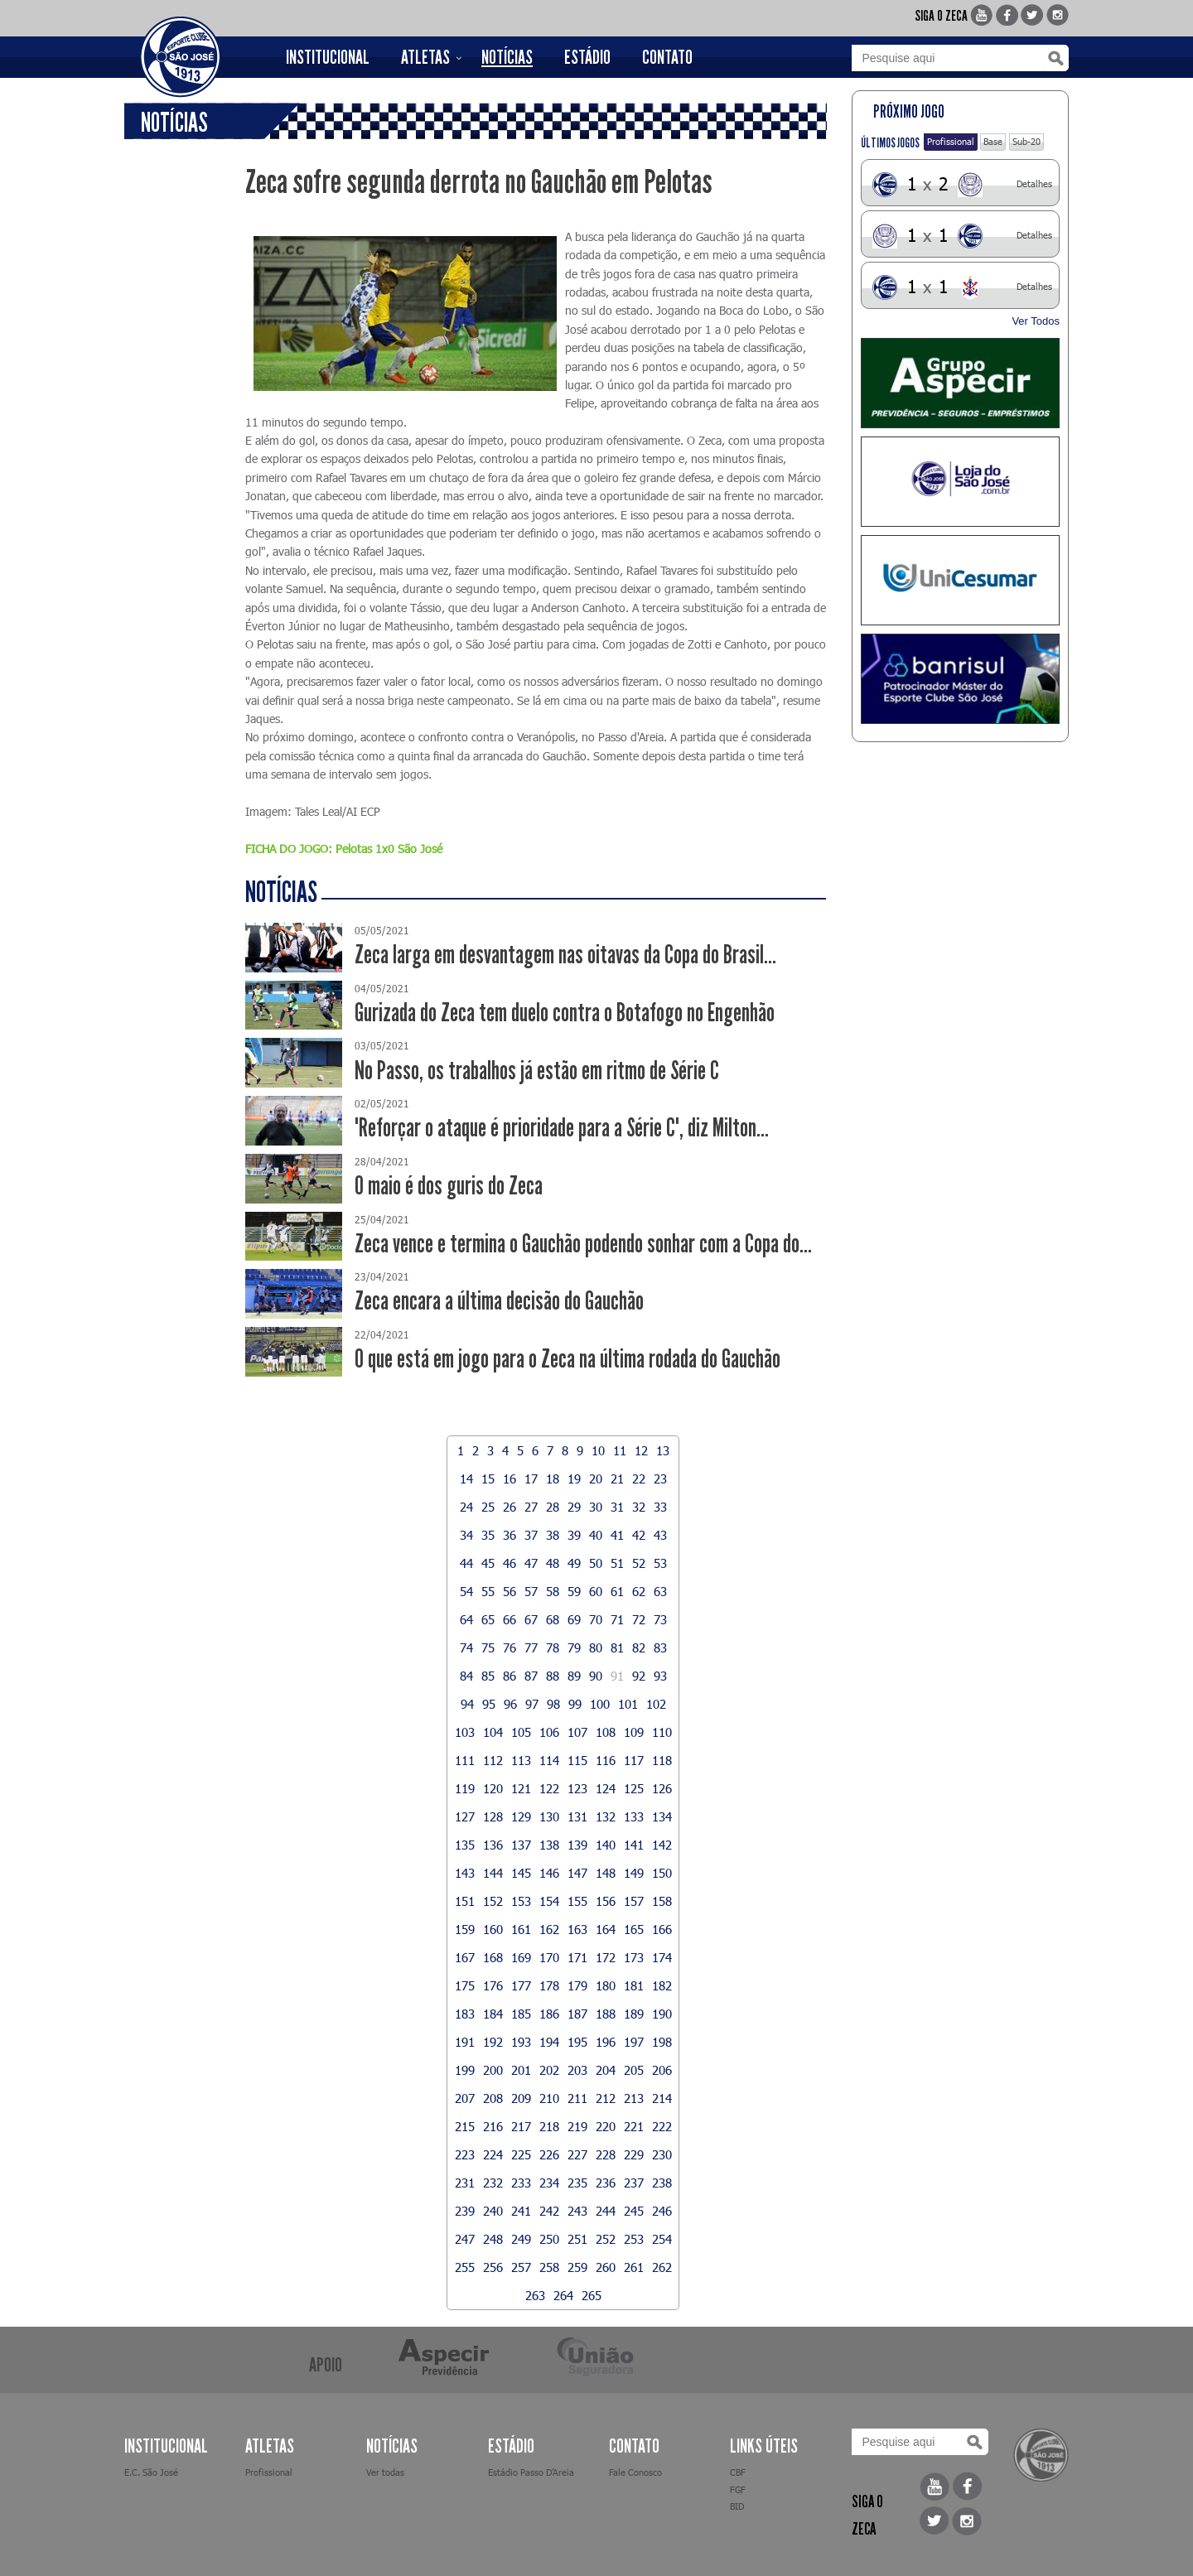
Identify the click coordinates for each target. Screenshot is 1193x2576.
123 (577, 1788)
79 (574, 1647)
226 (549, 2154)
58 (552, 1591)
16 (509, 1478)
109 (634, 1732)
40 (595, 1534)
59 (574, 1591)
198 (662, 2041)
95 (488, 1703)
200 (493, 2069)
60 (595, 1591)
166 (662, 1929)
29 (574, 1506)
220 (606, 2126)
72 (638, 1619)
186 (549, 2013)
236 (606, 2182)
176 (493, 1985)
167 (465, 1957)
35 (488, 1534)
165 (634, 1929)
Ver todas (385, 2472)
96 (510, 1703)
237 (634, 2182)
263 (535, 2295)
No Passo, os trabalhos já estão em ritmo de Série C (537, 1070)
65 (488, 1619)
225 (521, 2154)
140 (606, 1844)
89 (574, 1675)
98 (553, 1703)
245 (634, 2210)
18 (552, 1478)
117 (634, 1760)
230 (662, 2154)
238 (662, 2182)
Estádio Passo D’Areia (531, 2472)
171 (577, 1957)
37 (531, 1534)
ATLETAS (425, 57)
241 (521, 2210)
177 (521, 1985)
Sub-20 (1026, 141)
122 (549, 1788)
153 (521, 1900)
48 (552, 1563)
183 (465, 2013)
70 (595, 1619)
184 (493, 2013)
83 (660, 1647)
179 (577, 1985)
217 (521, 2126)
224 (493, 2154)
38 (552, 1534)
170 (549, 1957)
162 (549, 1929)
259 (577, 2267)
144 (493, 1872)
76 (509, 1647)
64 (466, 1619)
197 (634, 2041)
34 (466, 1534)
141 (634, 1844)
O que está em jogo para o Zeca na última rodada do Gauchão (567, 1358)
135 (465, 1844)
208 (493, 2098)
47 (531, 1563)
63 (660, 1591)
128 (493, 1816)
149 (634, 1872)
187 (577, 2013)
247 (465, 2238)
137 (521, 1844)
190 (662, 2013)
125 (634, 1788)
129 (521, 1816)
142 (662, 1844)
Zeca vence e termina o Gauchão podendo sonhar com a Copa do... (583, 1243)
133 (634, 1816)
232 (493, 2182)
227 (577, 2154)
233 (521, 2182)
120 (493, 1788)
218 (549, 2126)
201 (521, 2069)
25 (488, 1506)
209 (521, 2098)
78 (552, 1647)
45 (488, 1563)
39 (574, 1534)
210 (549, 2098)
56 (509, 1591)
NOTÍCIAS (507, 57)
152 (493, 1900)
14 (466, 1478)
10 (598, 1450)
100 (600, 1703)
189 (634, 2013)
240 (493, 2210)
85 (488, 1675)
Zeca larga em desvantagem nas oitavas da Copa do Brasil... (565, 954)
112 (493, 1760)
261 (634, 2267)
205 (634, 2069)
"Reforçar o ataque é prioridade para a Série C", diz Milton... (562, 1127)
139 (577, 1844)
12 (641, 1450)
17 (531, 1478)
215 (465, 2126)
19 (574, 1478)
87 (531, 1675)
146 (549, 1872)
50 (595, 1563)
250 (549, 2238)
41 (617, 1534)
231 (465, 2182)
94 (467, 1703)
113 (521, 1760)
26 (509, 1506)
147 (577, 1872)
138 (549, 1844)
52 (638, 1563)
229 (634, 2154)
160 (493, 1929)
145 (521, 1872)
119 (465, 1788)
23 (660, 1478)
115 (577, 1760)
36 (509, 1534)
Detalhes (1034, 183)
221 (634, 2126)
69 (574, 1619)
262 (662, 2267)
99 (575, 1703)
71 (617, 1619)
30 (595, 1506)
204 (606, 2069)
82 (638, 1647)
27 (531, 1506)
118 (662, 1760)
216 (493, 2126)
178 (549, 1985)
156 (606, 1900)
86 (509, 1675)
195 (577, 2041)
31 (617, 1506)
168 (493, 1957)
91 (617, 1675)
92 (638, 1675)
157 (634, 1900)
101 (628, 1703)
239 (465, 2210)
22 (638, 1478)
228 (606, 2154)
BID (737, 2506)
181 (634, 1985)
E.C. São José (151, 2472)
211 (577, 2098)
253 (634, 2238)
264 (563, 2295)
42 (638, 1534)
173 (634, 1957)
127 (465, 1816)
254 (662, 2238)
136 (493, 1844)
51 (617, 1563)
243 (577, 2210)
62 (638, 1591)
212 (606, 2098)
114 (549, 1760)
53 (660, 1563)
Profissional (950, 141)
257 (521, 2267)
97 (532, 1703)
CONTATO (667, 57)
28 (552, 1506)
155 (577, 1900)
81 (617, 1647)
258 (549, 2267)
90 (595, 1675)
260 (606, 2267)
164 (606, 1929)
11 (619, 1450)
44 (466, 1563)
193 (521, 2041)
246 (662, 2210)
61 (617, 1591)
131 (577, 1816)
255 (465, 2267)
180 (606, 1985)
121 (521, 1788)
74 (466, 1647)
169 (521, 1957)
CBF (738, 2472)
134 (662, 1816)
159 (465, 1929)
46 (509, 1563)
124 (606, 1788)
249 (521, 2238)
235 (577, 2182)
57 (531, 1591)
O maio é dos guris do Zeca (449, 1185)
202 (549, 2069)
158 (662, 1900)
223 (465, 2154)
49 (574, 1563)
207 (465, 2098)
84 (466, 1675)
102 (656, 1703)
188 (606, 2013)
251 (577, 2238)
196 (606, 2041)
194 (549, 2041)
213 (634, 2098)
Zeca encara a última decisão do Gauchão (499, 1301)
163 (577, 1929)
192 (493, 2041)
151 (465, 1900)
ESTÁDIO (587, 57)
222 (662, 2126)
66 (509, 1619)
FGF (738, 2489)
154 (549, 1900)
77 (531, 1647)
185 (521, 2013)
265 (591, 2295)
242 (549, 2210)
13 (662, 1450)
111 (465, 1760)
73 (660, 1619)
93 (660, 1675)
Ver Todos (1036, 321)
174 (662, 1957)
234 (549, 2182)
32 (638, 1506)
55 (488, 1591)
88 (552, 1675)
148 (606, 1872)
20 (595, 1478)
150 (662, 1872)
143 (465, 1872)
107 (577, 1732)
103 (465, 1732)
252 (606, 2238)
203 (577, 2069)
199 (465, 2069)
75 (488, 1647)
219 (577, 2126)
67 (531, 1619)
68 (552, 1619)
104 (493, 1732)
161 (521, 1929)
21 (617, 1478)
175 (465, 1985)
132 (606, 1816)
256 (493, 2267)
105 (521, 1732)
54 (466, 1591)
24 (466, 1506)
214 (662, 2098)
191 (465, 2041)
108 (606, 1732)
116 (606, 1760)
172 (606, 1957)
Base (992, 141)
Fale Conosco (635, 2472)
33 (660, 1506)
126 (662, 1788)
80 (595, 1647)
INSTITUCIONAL (327, 57)
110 (662, 1732)
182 (662, 1985)
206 (662, 2069)
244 (606, 2210)
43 (660, 1534)
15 (488, 1478)
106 (549, 1732)
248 (493, 2238)
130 (549, 1816)
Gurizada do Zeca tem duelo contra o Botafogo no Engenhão (565, 1012)
